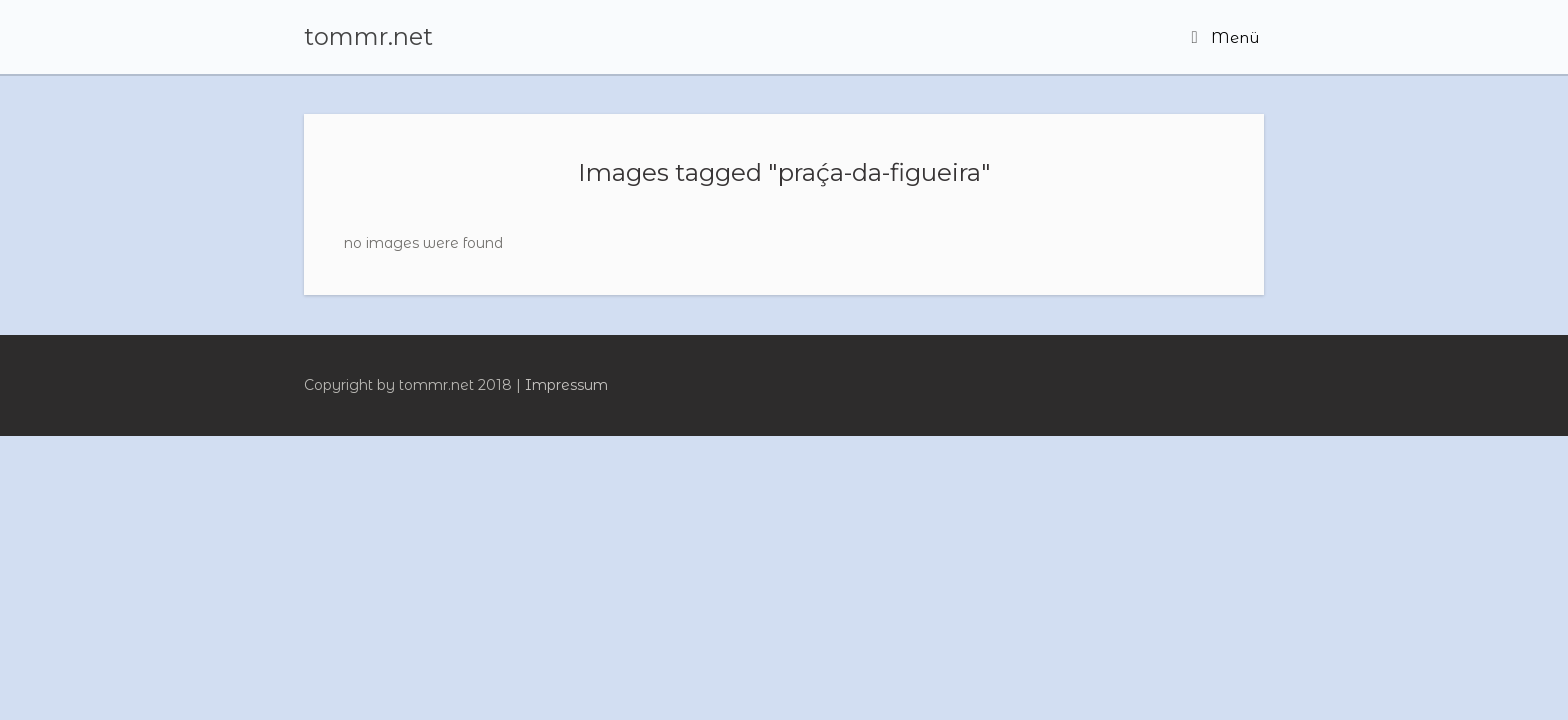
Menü (1225, 37)
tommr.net (368, 37)
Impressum (566, 385)
